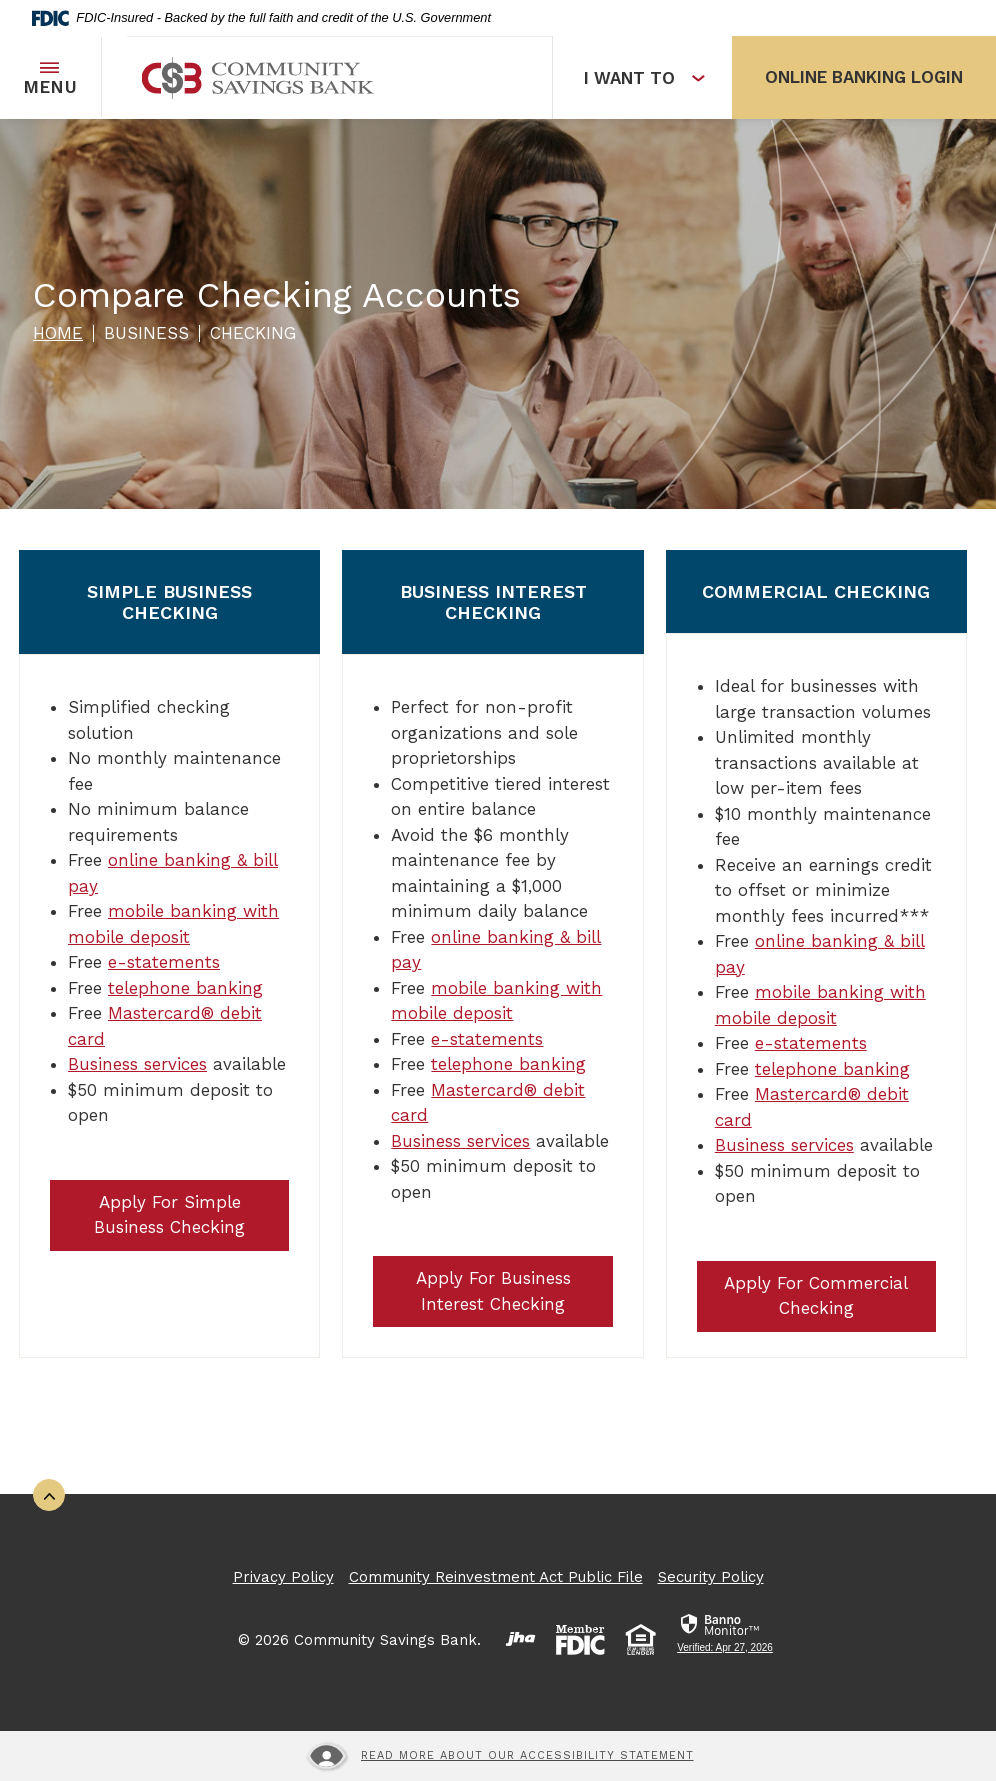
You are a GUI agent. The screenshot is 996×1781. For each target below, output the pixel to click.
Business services (137, 1064)
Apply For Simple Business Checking (169, 1215)
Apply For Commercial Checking (816, 1296)
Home (58, 333)
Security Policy (711, 1577)
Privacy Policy (283, 1577)
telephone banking (185, 988)
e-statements (164, 962)
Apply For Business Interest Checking (493, 1291)
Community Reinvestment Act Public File (496, 1577)
